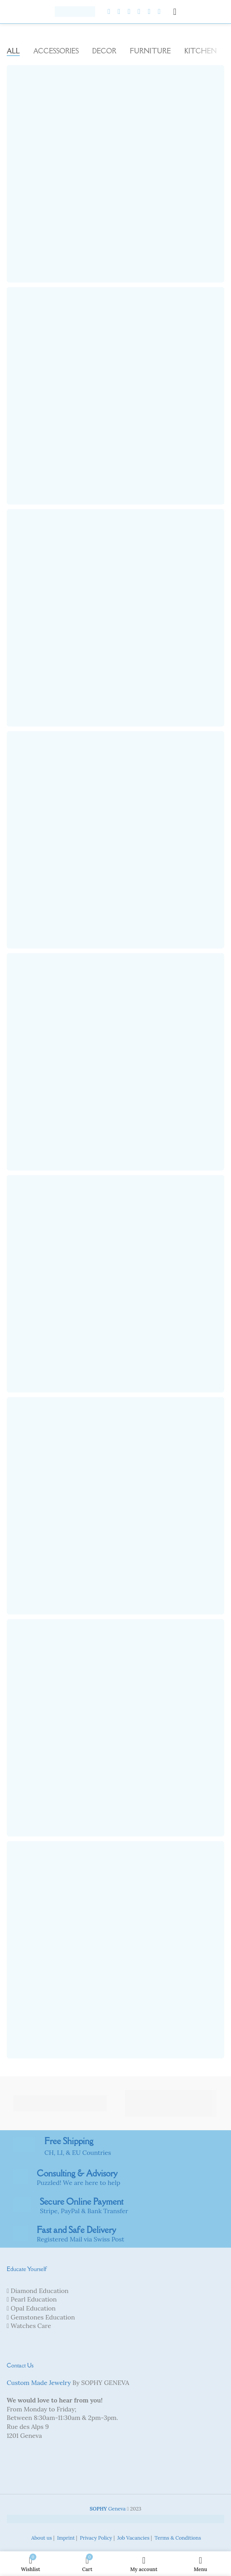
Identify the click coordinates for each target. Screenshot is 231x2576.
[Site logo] (75, 11)
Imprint (65, 2538)
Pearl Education (34, 2299)
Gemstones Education (43, 2317)
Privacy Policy (95, 2538)
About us (41, 2538)
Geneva (108, 2509)
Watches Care (31, 2326)
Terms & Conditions (177, 2538)
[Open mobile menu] (175, 12)
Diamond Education (40, 2291)
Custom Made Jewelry (39, 2383)
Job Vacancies (132, 2538)
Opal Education (33, 2308)
